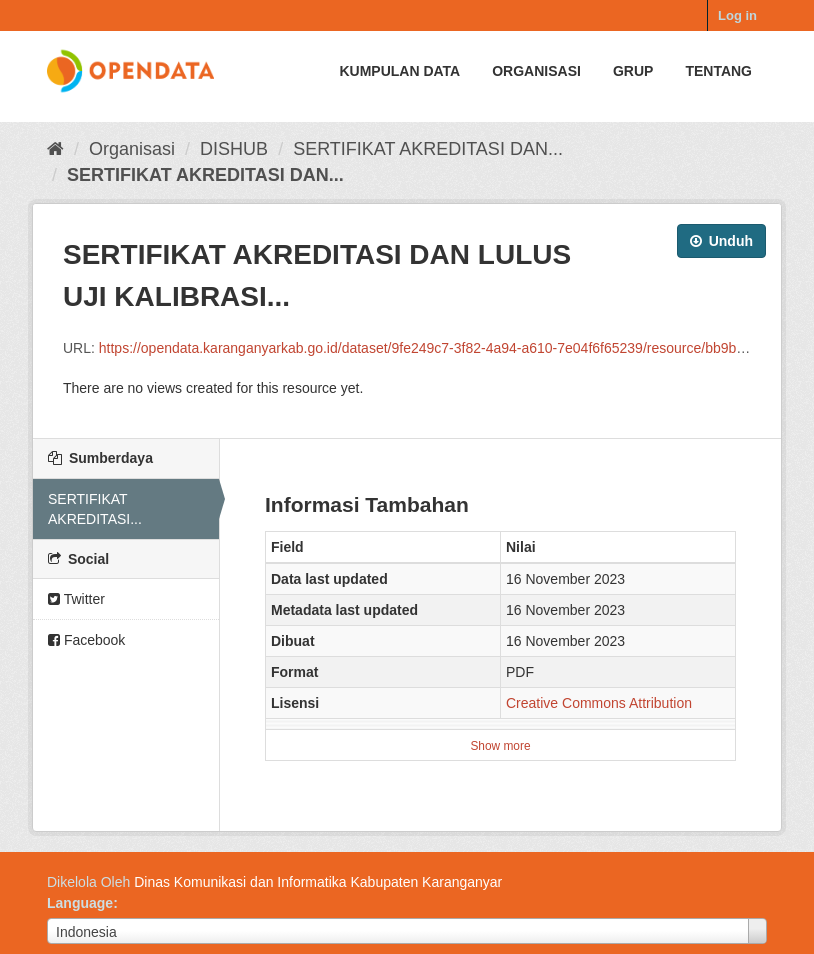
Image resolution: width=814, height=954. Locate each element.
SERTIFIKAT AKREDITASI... (95, 509)
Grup (633, 71)
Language (80, 903)
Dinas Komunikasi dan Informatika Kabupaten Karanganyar (318, 882)
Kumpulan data (399, 71)
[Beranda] (55, 149)
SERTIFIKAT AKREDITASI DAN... (428, 149)
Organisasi (536, 71)
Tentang (718, 71)
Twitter (76, 599)
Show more (500, 746)
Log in (737, 15)
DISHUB (234, 149)
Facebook (86, 640)
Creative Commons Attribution (599, 703)
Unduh (721, 241)
